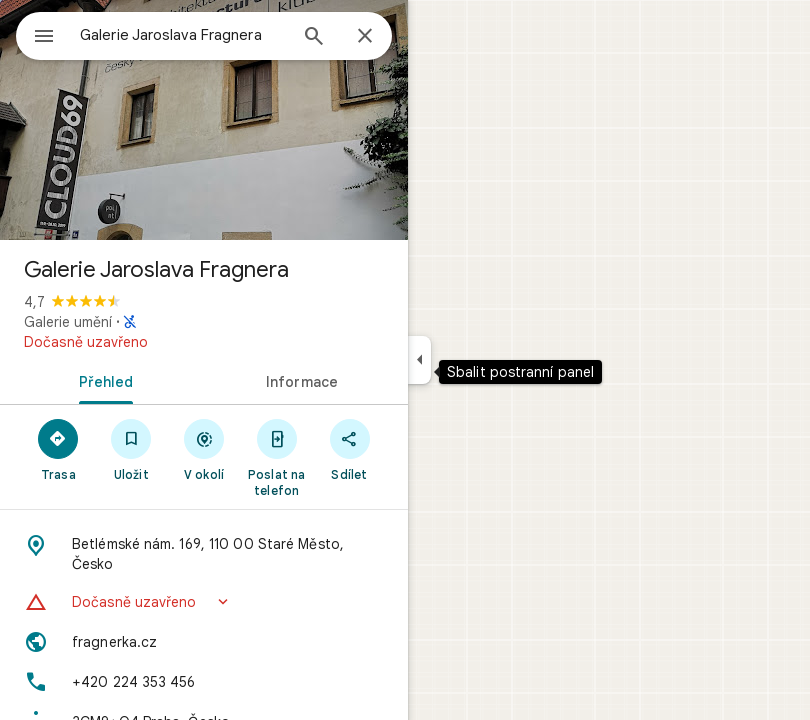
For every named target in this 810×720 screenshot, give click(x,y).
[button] (204, 602)
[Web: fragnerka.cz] (204, 642)
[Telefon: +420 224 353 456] (204, 682)
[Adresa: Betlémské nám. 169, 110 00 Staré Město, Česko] (204, 554)
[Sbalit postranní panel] (419, 360)
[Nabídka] (44, 38)
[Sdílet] (349, 449)
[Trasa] (58, 449)
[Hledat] (314, 38)
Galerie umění (68, 322)
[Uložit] (131, 449)
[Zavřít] (365, 37)
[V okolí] (204, 449)
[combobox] (183, 35)
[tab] (102, 380)
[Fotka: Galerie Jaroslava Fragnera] (204, 120)
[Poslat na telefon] (276, 457)
